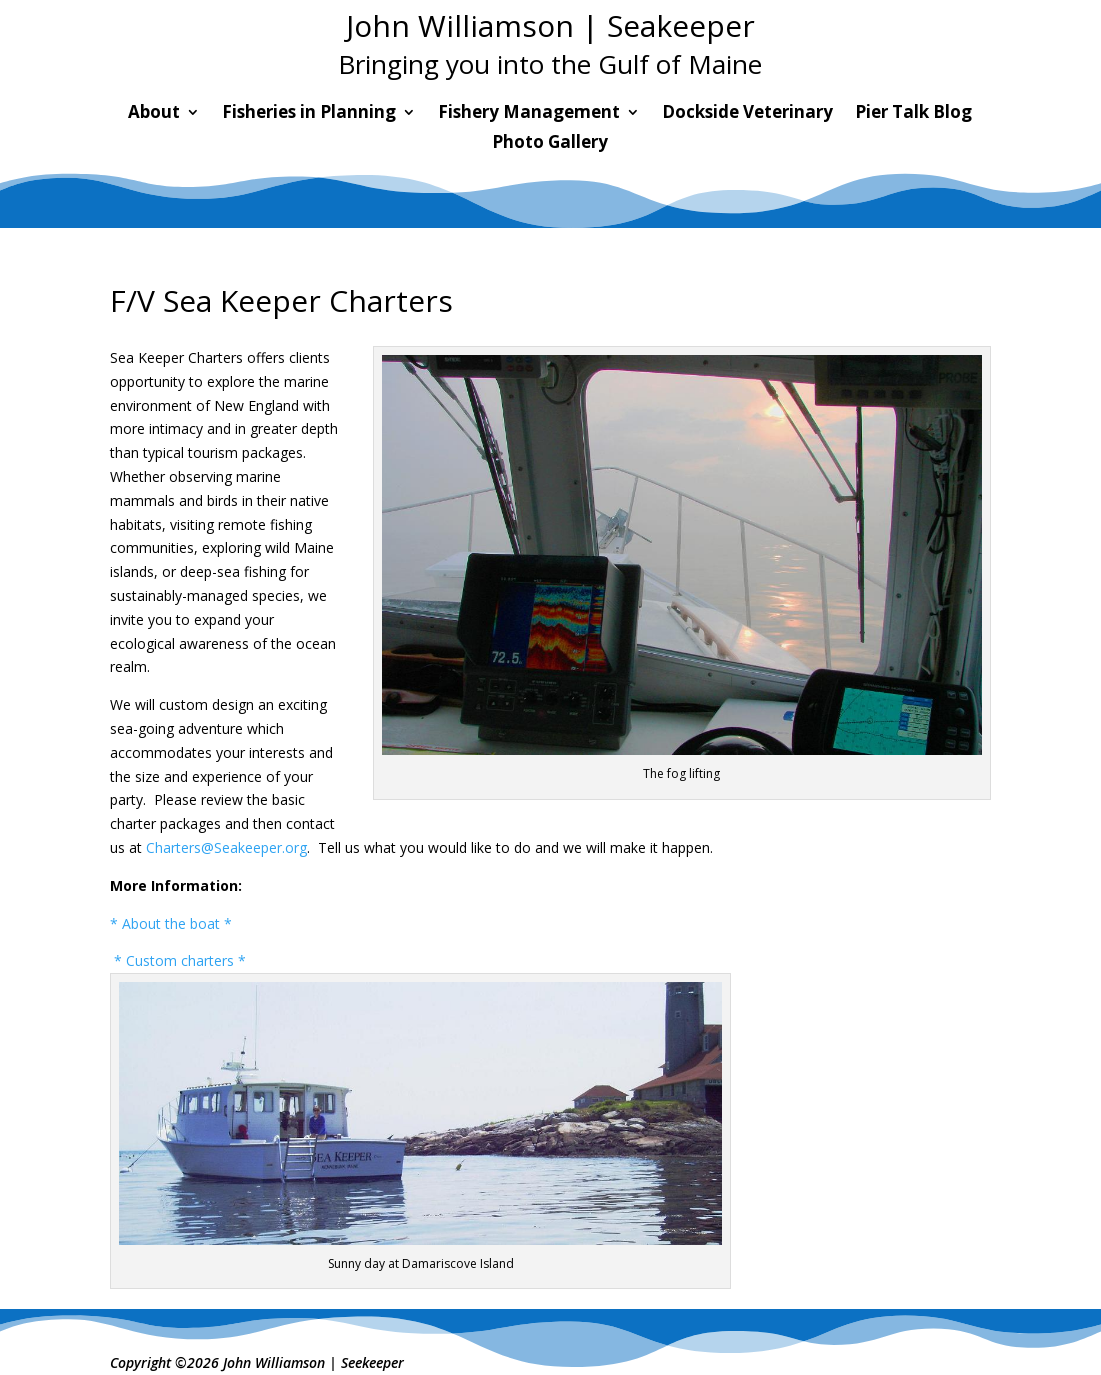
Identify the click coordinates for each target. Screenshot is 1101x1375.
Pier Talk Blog (913, 114)
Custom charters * (188, 960)
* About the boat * (171, 923)
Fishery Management (529, 114)
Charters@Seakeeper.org (226, 847)
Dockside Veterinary (747, 114)
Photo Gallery (550, 144)
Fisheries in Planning (309, 114)
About (154, 114)
